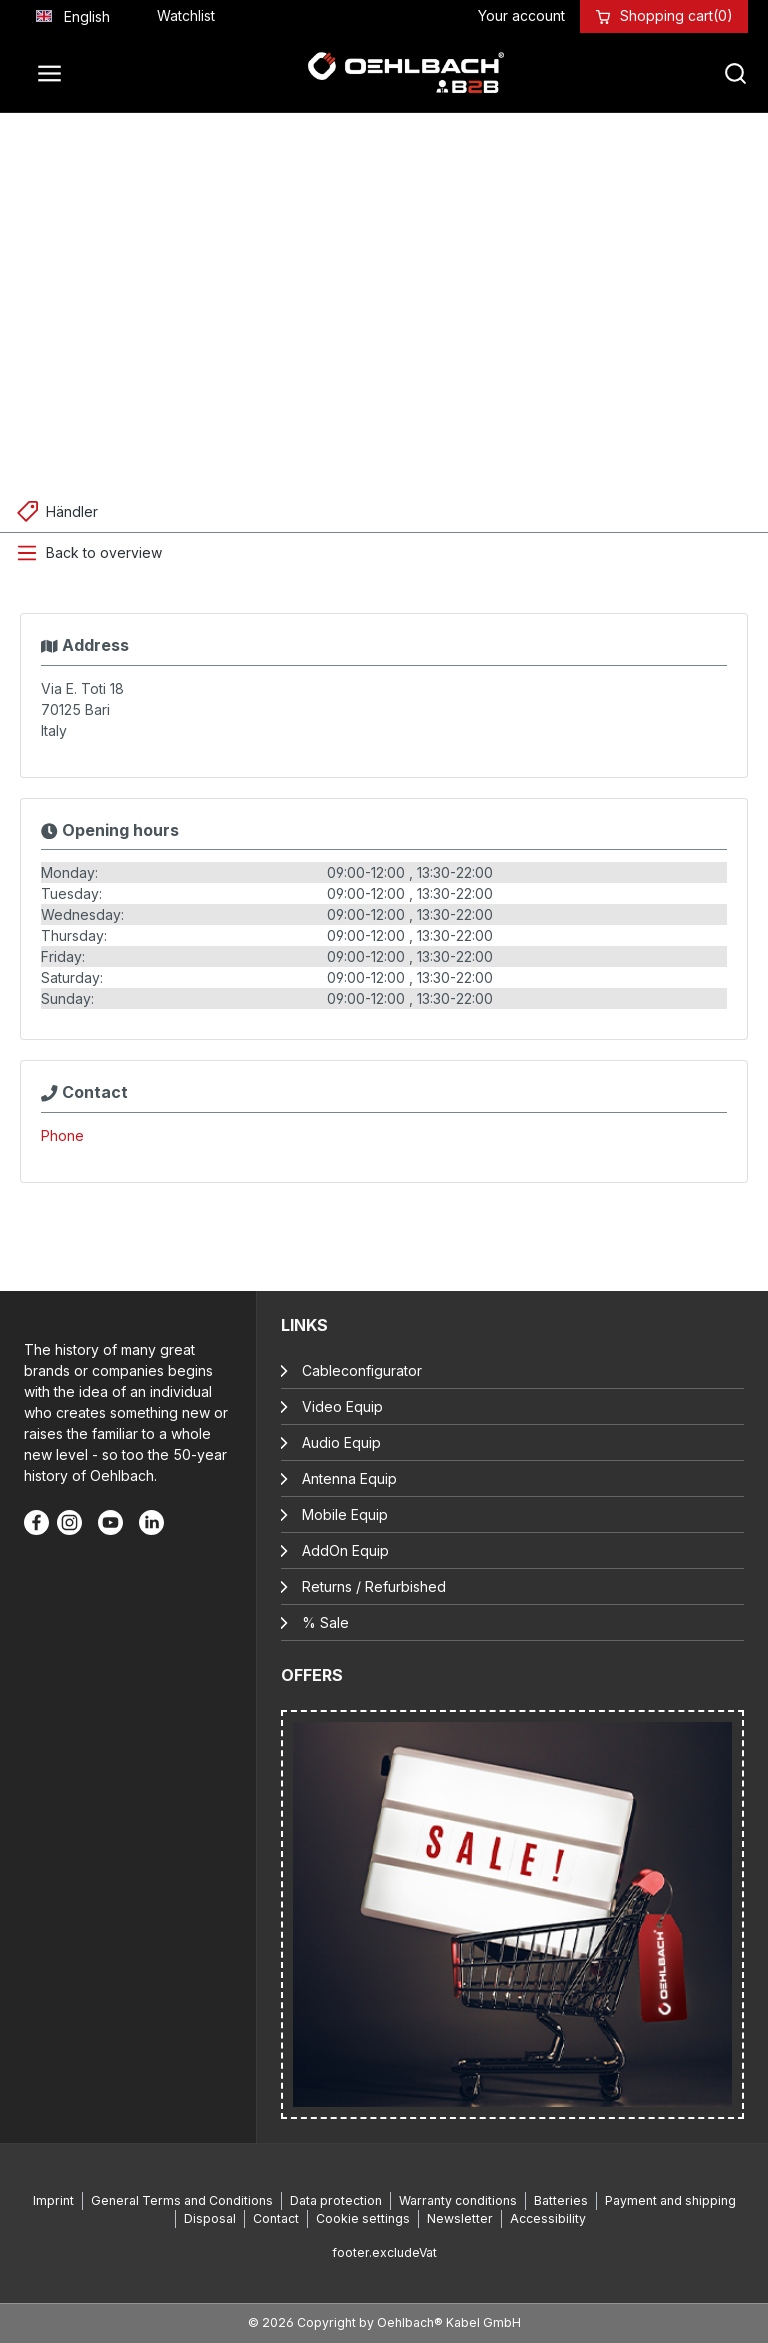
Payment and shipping (670, 2200)
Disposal (210, 2218)
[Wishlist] (186, 15)
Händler (72, 511)
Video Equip (342, 1406)
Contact (276, 2218)
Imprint (53, 2200)
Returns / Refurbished (374, 1586)
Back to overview (104, 552)
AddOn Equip (345, 1550)
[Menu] (55, 73)
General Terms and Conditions (182, 2200)
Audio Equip (341, 1442)
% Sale (325, 1622)
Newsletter (460, 2218)
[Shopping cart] (676, 15)
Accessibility (548, 2218)
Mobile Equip (345, 1514)
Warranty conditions (458, 2200)
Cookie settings (363, 2218)
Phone (62, 1135)
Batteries (561, 2200)
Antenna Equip (349, 1478)
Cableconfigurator (362, 1370)
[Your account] (521, 15)
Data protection (336, 2200)
